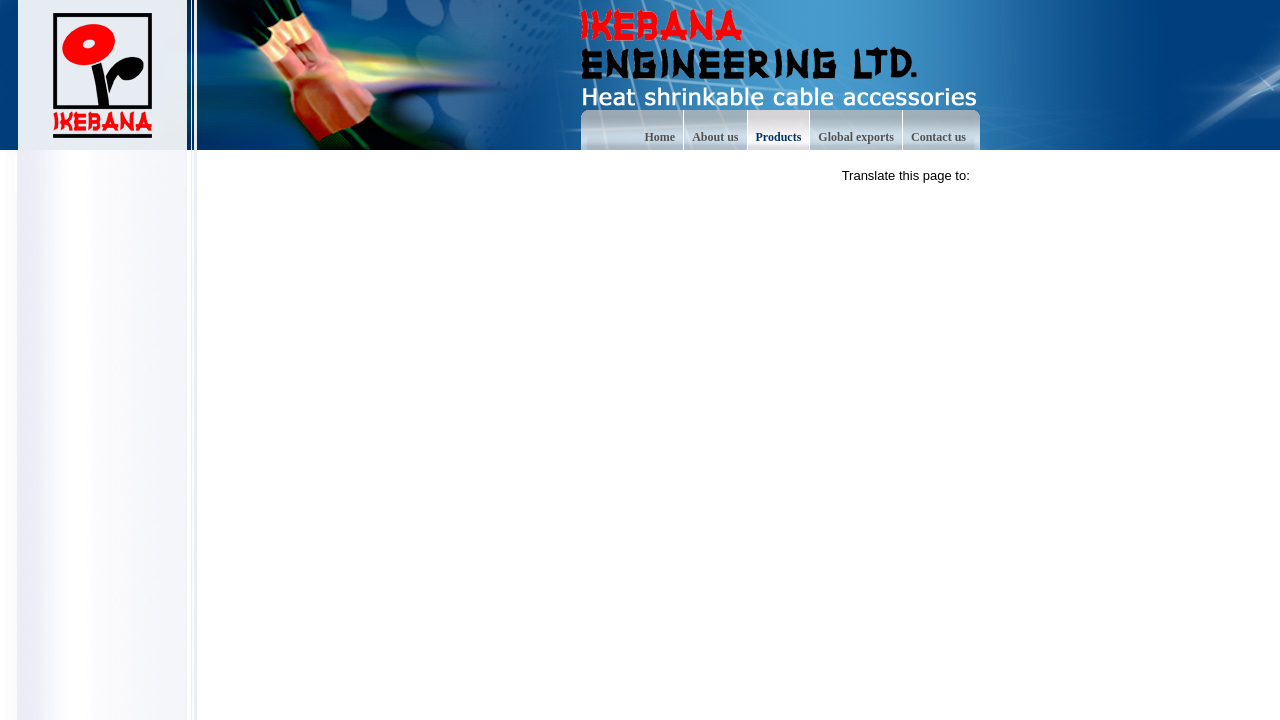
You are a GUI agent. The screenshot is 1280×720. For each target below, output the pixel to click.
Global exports (856, 137)
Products (779, 137)
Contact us (938, 137)
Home (660, 137)
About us (715, 137)
